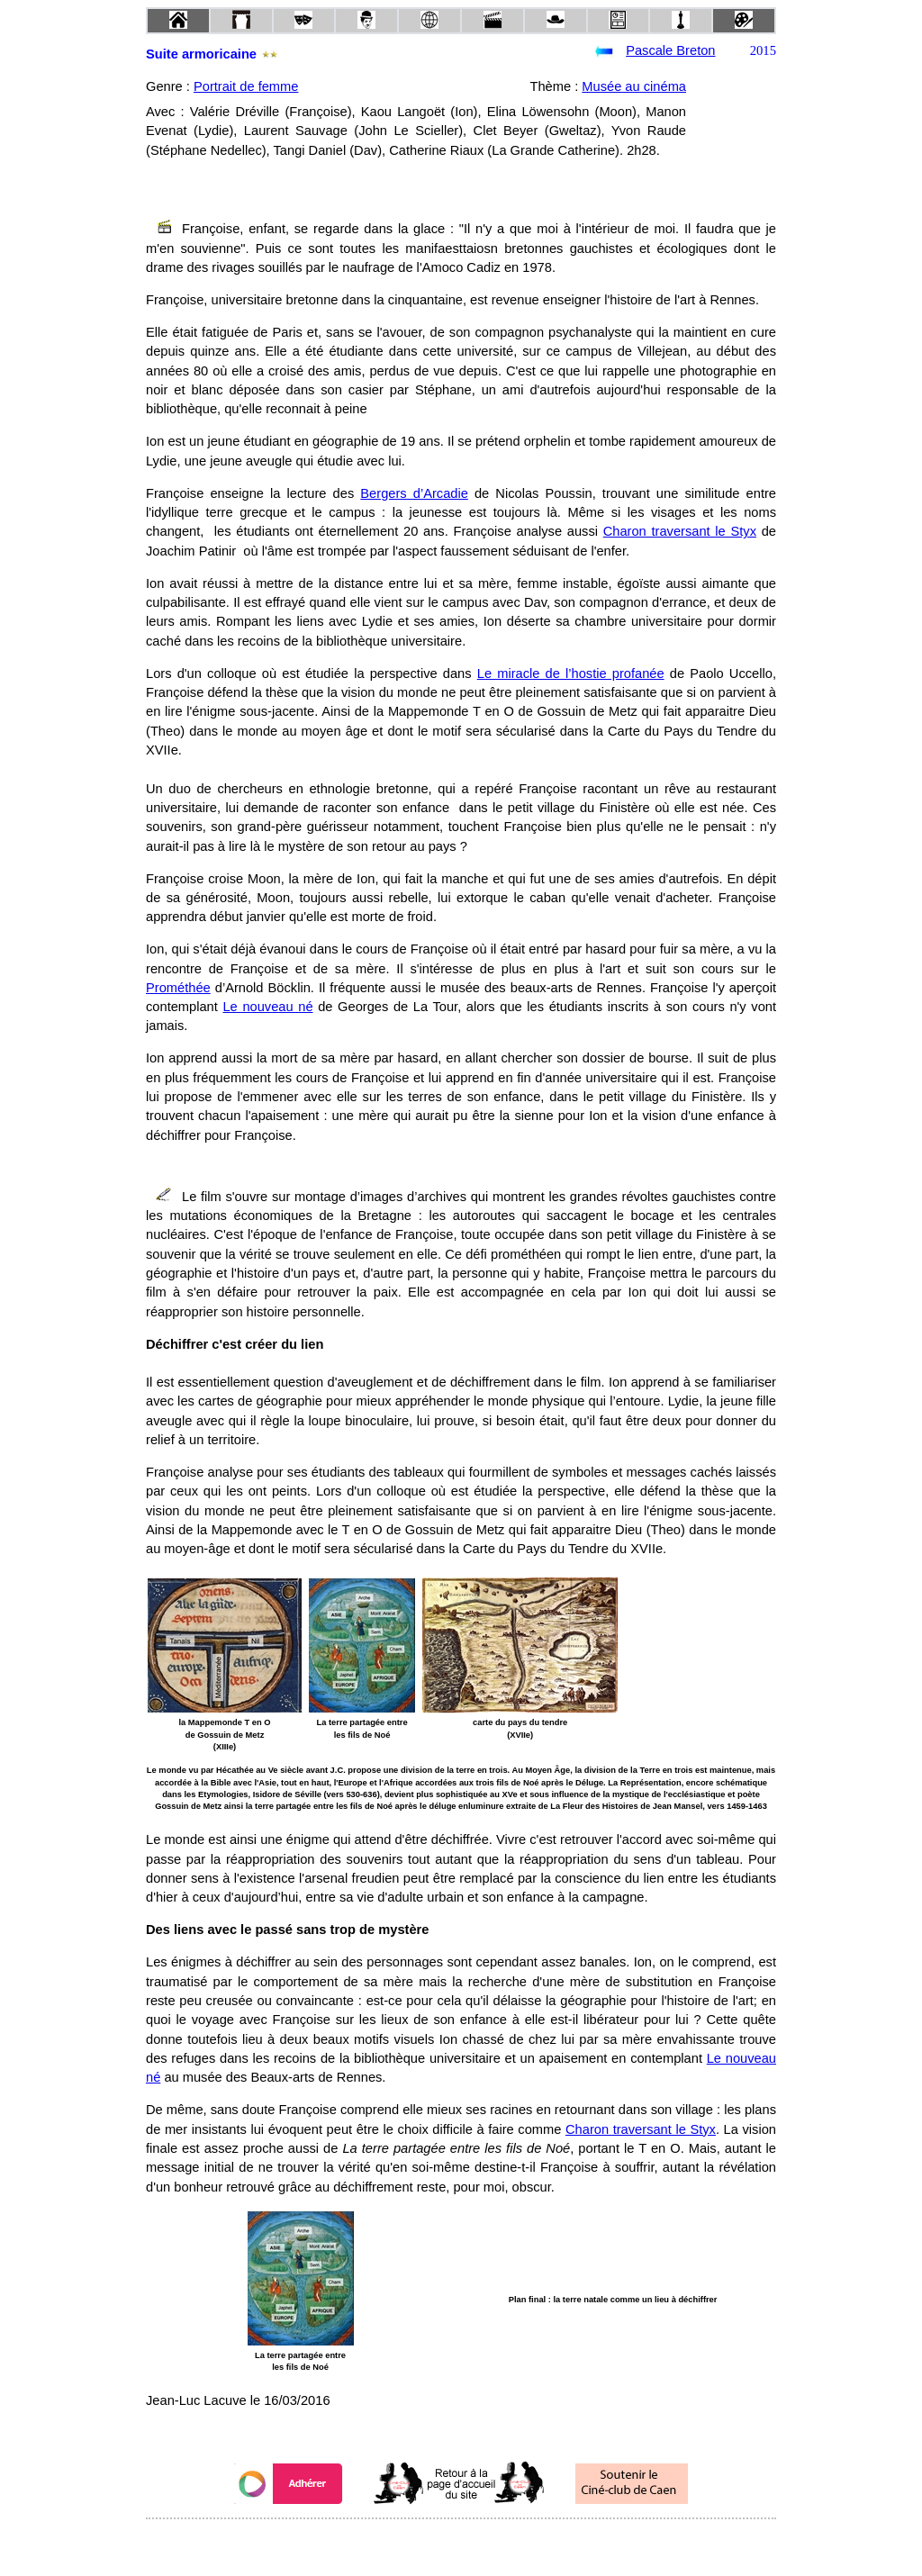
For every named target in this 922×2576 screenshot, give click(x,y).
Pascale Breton (670, 50)
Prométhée (178, 988)
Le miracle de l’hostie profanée (570, 673)
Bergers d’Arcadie (414, 493)
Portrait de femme (246, 86)
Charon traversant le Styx (679, 531)
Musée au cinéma (634, 86)
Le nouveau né (267, 1006)
